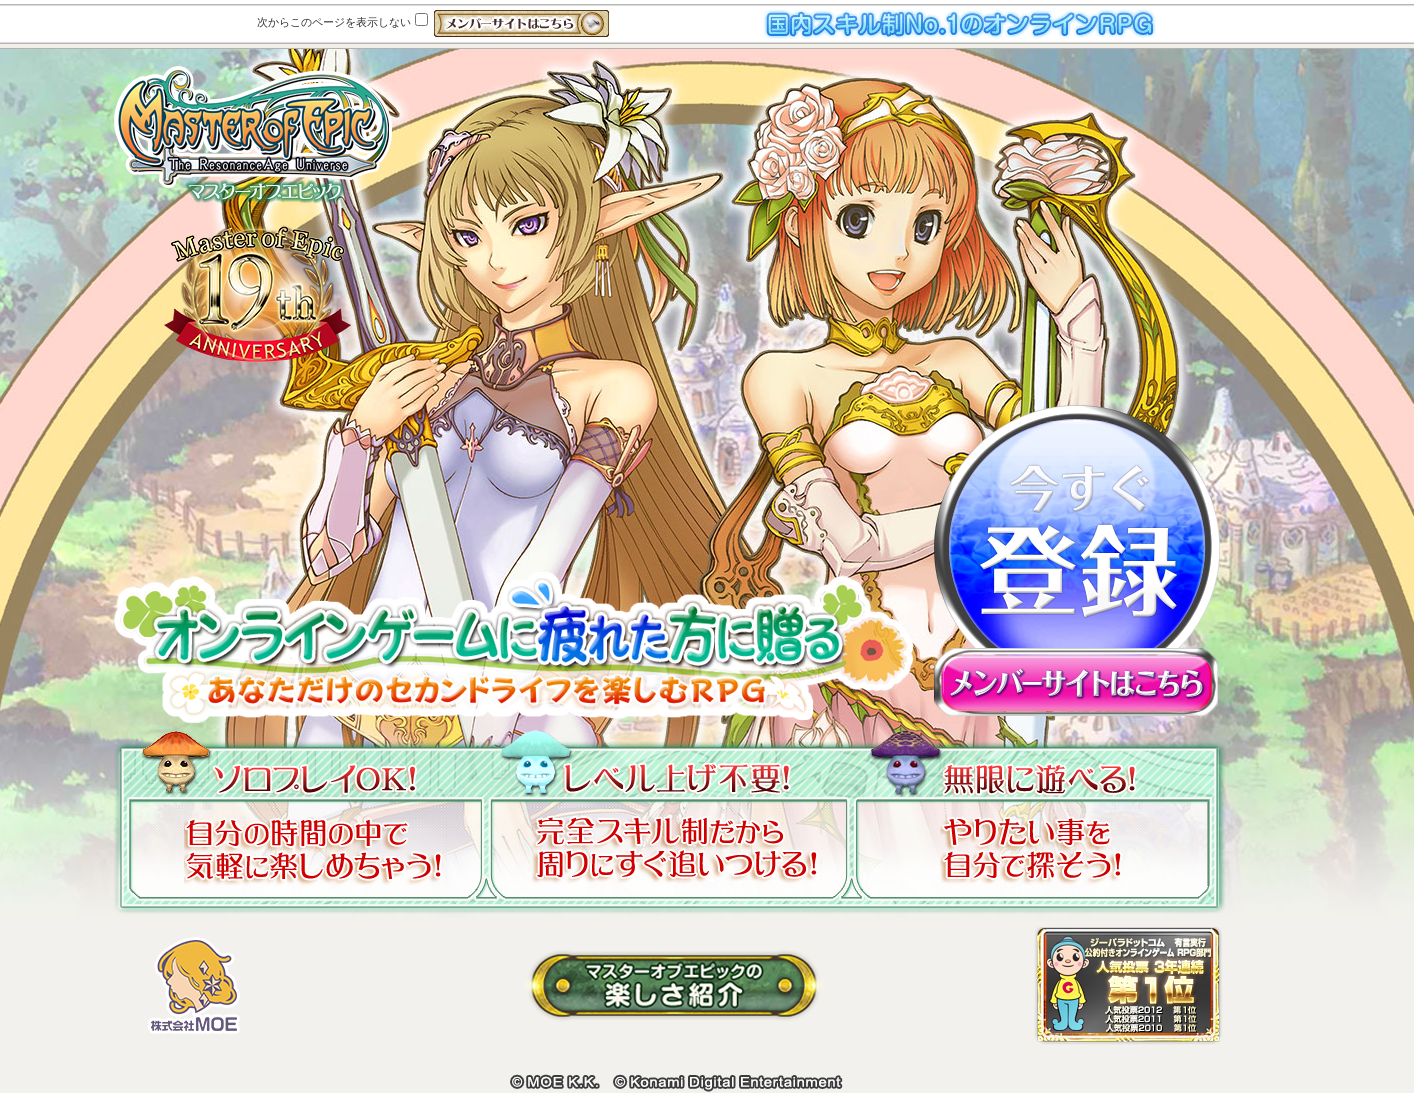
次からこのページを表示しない (342, 22)
